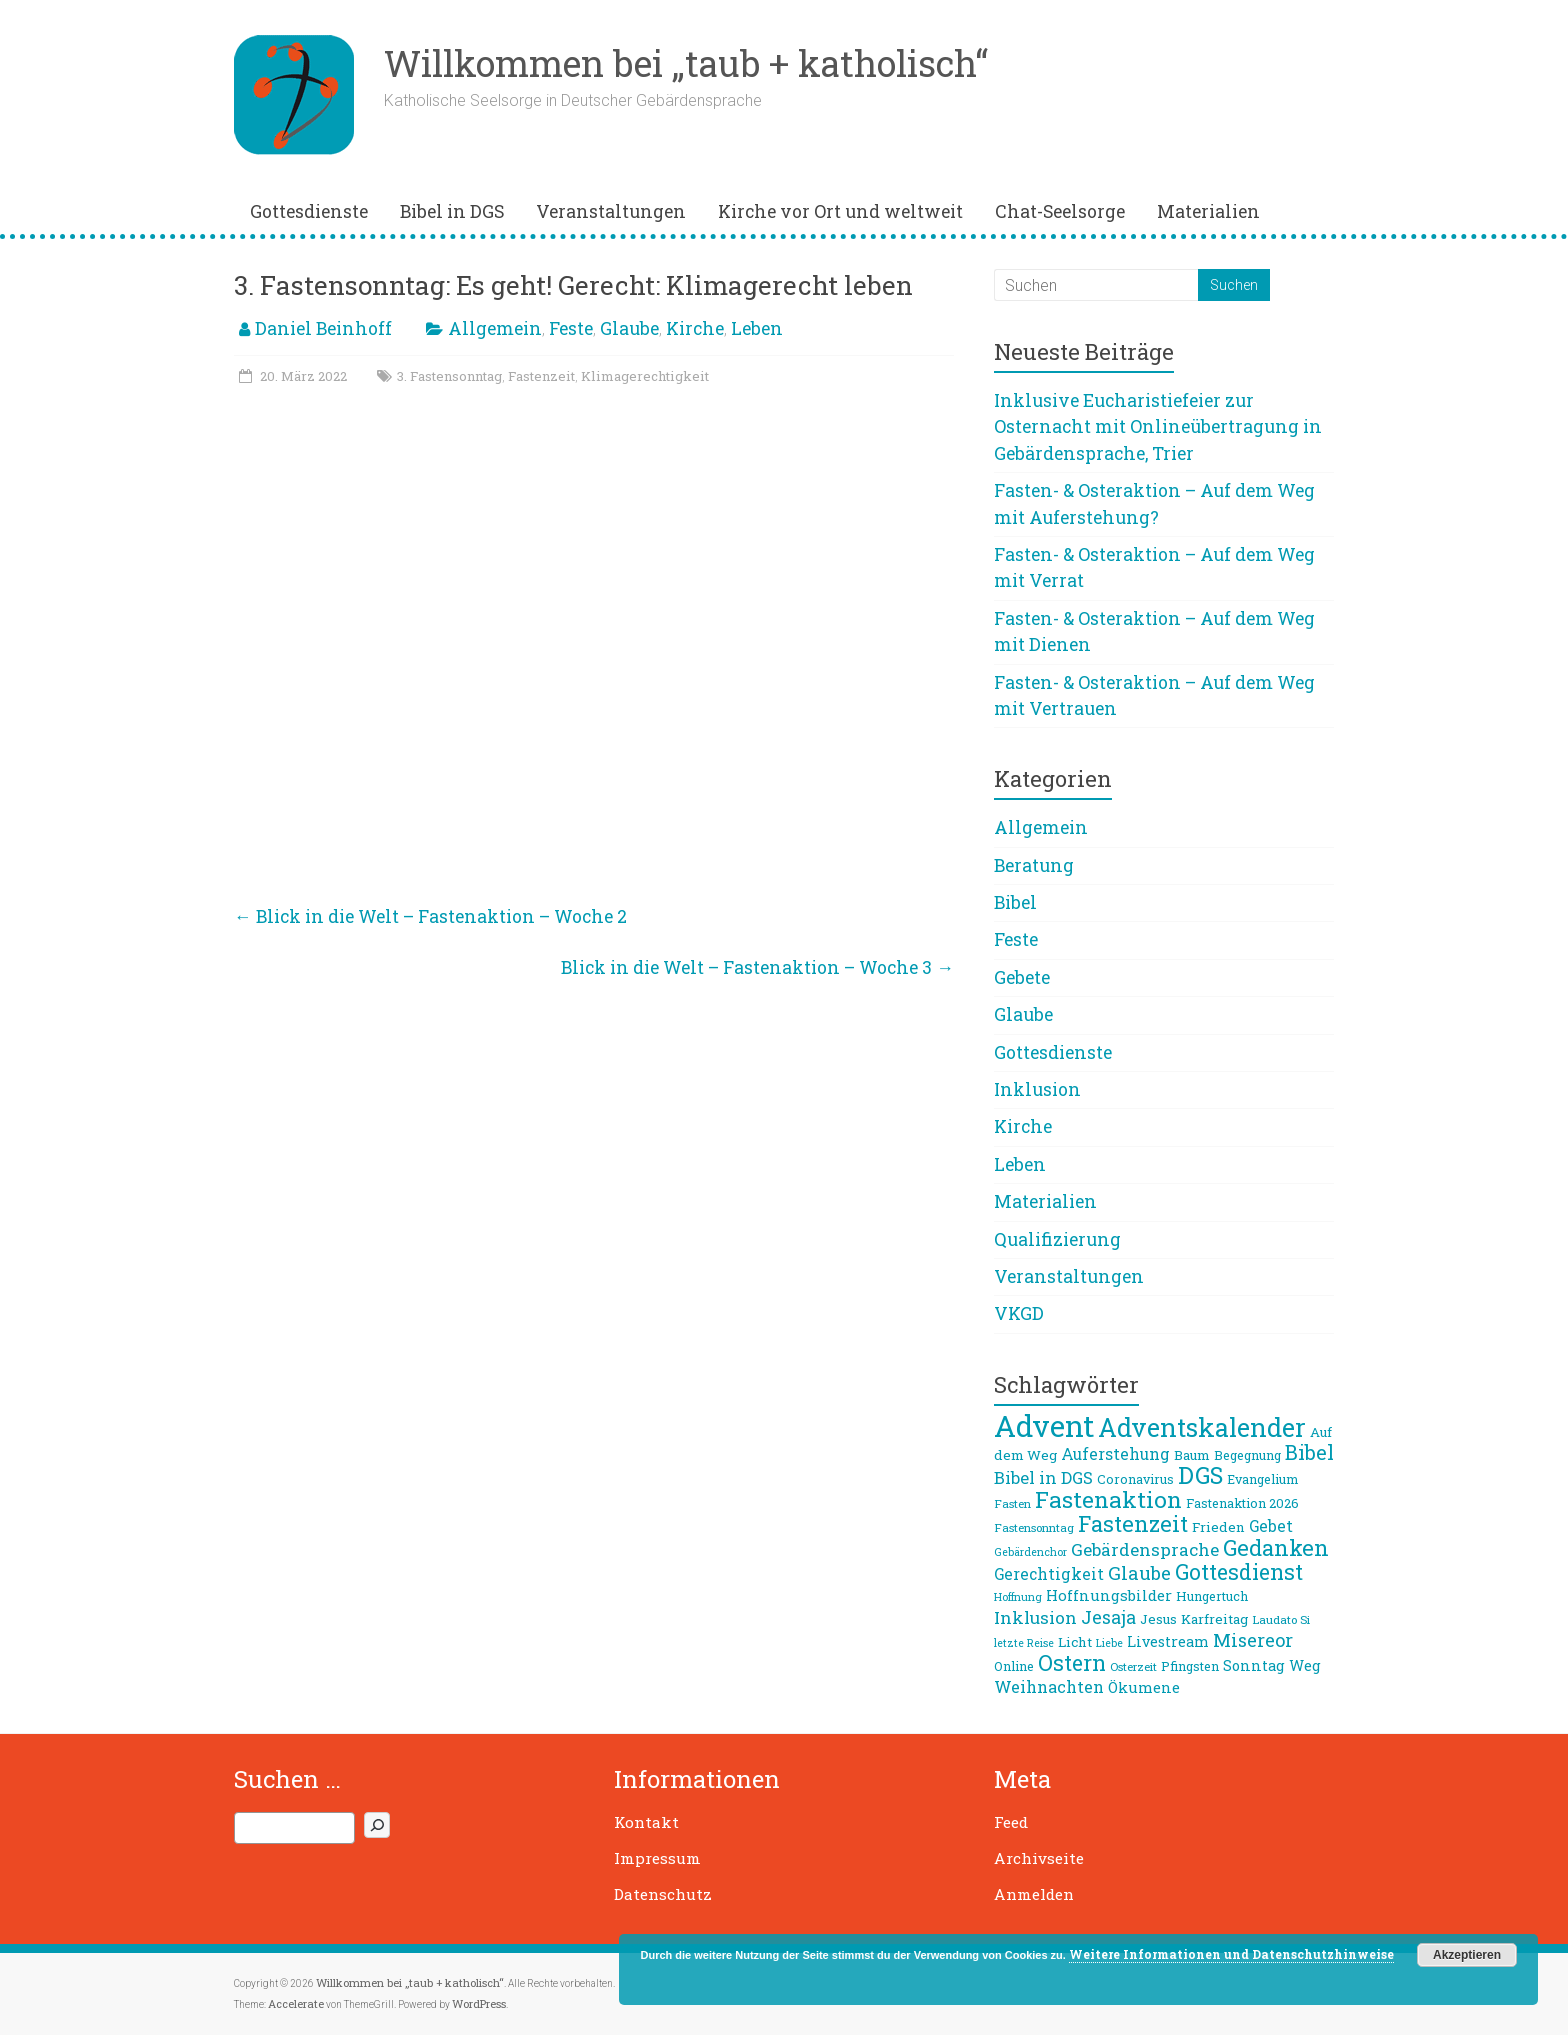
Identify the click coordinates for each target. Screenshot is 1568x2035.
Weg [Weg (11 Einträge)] (1305, 1665)
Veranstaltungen (611, 211)
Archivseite (1039, 1858)
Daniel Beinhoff (323, 328)
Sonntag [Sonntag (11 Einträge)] (1254, 1665)
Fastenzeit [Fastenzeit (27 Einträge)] (1133, 1523)
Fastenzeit (541, 376)
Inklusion (1037, 1089)
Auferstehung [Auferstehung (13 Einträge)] (1115, 1454)
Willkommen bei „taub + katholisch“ (686, 63)
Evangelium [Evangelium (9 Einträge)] (1262, 1479)
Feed (1011, 1822)
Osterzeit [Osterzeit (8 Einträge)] (1133, 1666)
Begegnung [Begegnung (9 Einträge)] (1247, 1455)
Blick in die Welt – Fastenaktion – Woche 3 (757, 967)
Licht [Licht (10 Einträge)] (1075, 1642)
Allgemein (495, 328)
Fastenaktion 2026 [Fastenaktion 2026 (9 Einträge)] (1242, 1503)
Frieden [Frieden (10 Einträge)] (1218, 1527)
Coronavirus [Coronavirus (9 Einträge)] (1135, 1479)
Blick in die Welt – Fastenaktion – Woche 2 (430, 916)
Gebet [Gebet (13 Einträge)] (1271, 1526)
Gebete (1022, 977)
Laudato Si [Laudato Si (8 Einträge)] (1281, 1619)
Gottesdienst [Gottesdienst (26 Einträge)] (1239, 1572)
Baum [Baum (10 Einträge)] (1192, 1455)
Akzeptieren (1467, 1955)
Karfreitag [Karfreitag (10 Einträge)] (1214, 1619)
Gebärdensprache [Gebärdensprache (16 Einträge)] (1145, 1549)
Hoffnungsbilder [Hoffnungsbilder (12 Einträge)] (1109, 1595)
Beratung (1034, 865)
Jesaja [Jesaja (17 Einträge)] (1108, 1617)
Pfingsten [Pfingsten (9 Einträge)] (1190, 1666)
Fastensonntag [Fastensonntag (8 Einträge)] (1034, 1527)
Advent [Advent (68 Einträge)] (1044, 1425)
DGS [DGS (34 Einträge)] (1200, 1475)
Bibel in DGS (452, 211)
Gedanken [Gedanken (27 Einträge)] (1276, 1547)
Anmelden (1034, 1894)
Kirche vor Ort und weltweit (840, 211)
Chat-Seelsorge (1060, 211)
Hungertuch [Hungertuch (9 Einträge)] (1212, 1596)
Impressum (657, 1858)
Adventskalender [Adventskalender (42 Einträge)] (1202, 1427)
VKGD (1019, 1313)
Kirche (695, 328)
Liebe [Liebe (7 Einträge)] (1109, 1643)
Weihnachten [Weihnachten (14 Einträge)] (1049, 1686)
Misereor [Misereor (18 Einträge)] (1253, 1640)
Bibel (1015, 902)
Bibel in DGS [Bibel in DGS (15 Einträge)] (1043, 1478)
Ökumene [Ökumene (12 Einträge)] (1144, 1687)
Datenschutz (663, 1894)
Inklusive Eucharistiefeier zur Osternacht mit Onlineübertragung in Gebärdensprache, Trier (1158, 427)
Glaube (629, 328)
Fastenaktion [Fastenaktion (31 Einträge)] (1108, 1499)
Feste (571, 328)
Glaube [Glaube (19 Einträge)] (1139, 1573)
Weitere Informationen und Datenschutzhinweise (1231, 1954)
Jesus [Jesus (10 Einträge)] (1158, 1619)
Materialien (1208, 211)
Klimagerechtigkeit (645, 376)
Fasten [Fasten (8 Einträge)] (1012, 1503)
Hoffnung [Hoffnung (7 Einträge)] (1018, 1597)
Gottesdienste (309, 211)
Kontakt (646, 1822)
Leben (757, 328)
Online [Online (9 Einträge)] (1014, 1666)
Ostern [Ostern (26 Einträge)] (1072, 1663)
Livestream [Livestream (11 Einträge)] (1168, 1641)
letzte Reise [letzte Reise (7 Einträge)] (1024, 1643)
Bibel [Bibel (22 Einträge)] (1309, 1452)
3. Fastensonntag (449, 376)
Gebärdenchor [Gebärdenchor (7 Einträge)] (1030, 1552)
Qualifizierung (1057, 1239)
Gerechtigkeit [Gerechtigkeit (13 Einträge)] (1049, 1574)
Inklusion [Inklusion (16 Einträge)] (1035, 1617)
